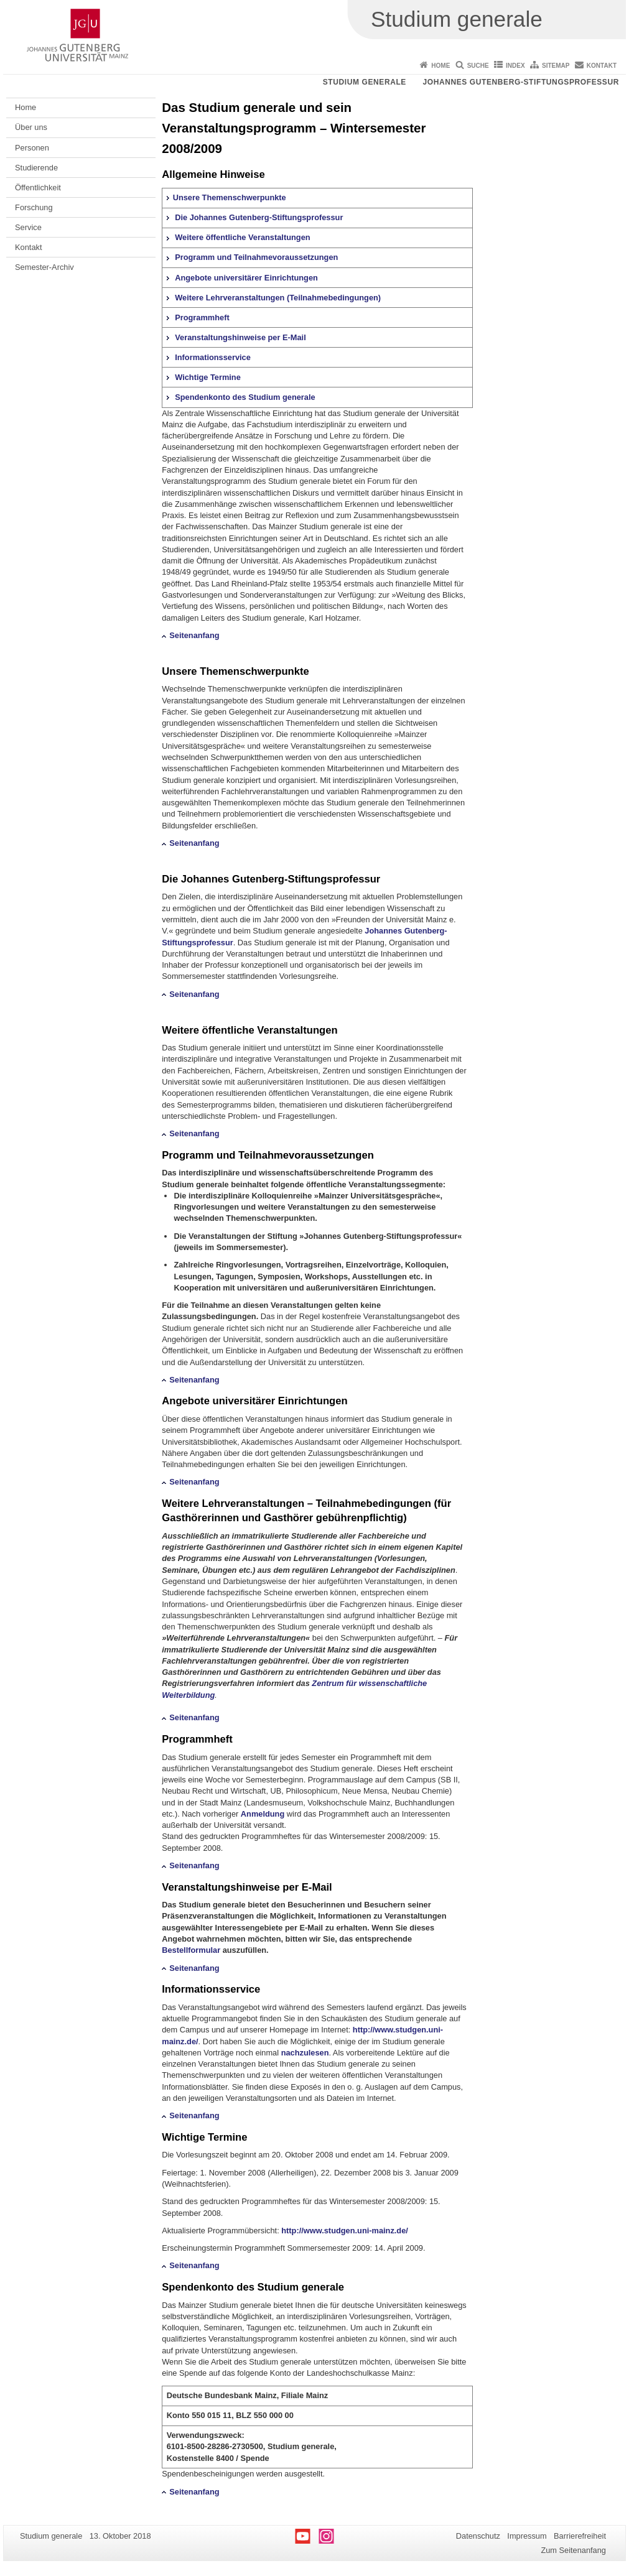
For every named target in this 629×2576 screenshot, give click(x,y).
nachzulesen (305, 2052)
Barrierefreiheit (580, 2536)
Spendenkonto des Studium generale (245, 397)
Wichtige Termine (208, 377)
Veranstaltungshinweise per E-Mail (240, 337)
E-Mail (317, 1887)
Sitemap (555, 65)
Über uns (31, 127)
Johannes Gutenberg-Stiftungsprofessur (520, 82)
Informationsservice (213, 357)
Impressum (526, 2536)
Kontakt (602, 65)
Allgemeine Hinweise (213, 174)
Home (440, 65)
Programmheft (202, 317)
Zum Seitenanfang (573, 2550)
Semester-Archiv (44, 267)
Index (515, 65)
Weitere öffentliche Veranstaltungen (242, 237)
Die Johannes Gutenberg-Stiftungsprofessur (259, 217)
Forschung (33, 207)
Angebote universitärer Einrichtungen (246, 277)
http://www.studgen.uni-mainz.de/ (344, 2230)
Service (28, 227)
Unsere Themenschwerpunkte (229, 197)
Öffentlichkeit (38, 187)
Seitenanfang (194, 635)
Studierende (36, 167)
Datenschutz (478, 2536)
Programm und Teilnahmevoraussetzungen (256, 257)
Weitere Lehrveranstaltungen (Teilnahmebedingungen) (278, 297)
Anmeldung (262, 1813)
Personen (32, 147)
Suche (478, 65)
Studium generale (364, 82)
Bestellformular (191, 1950)
